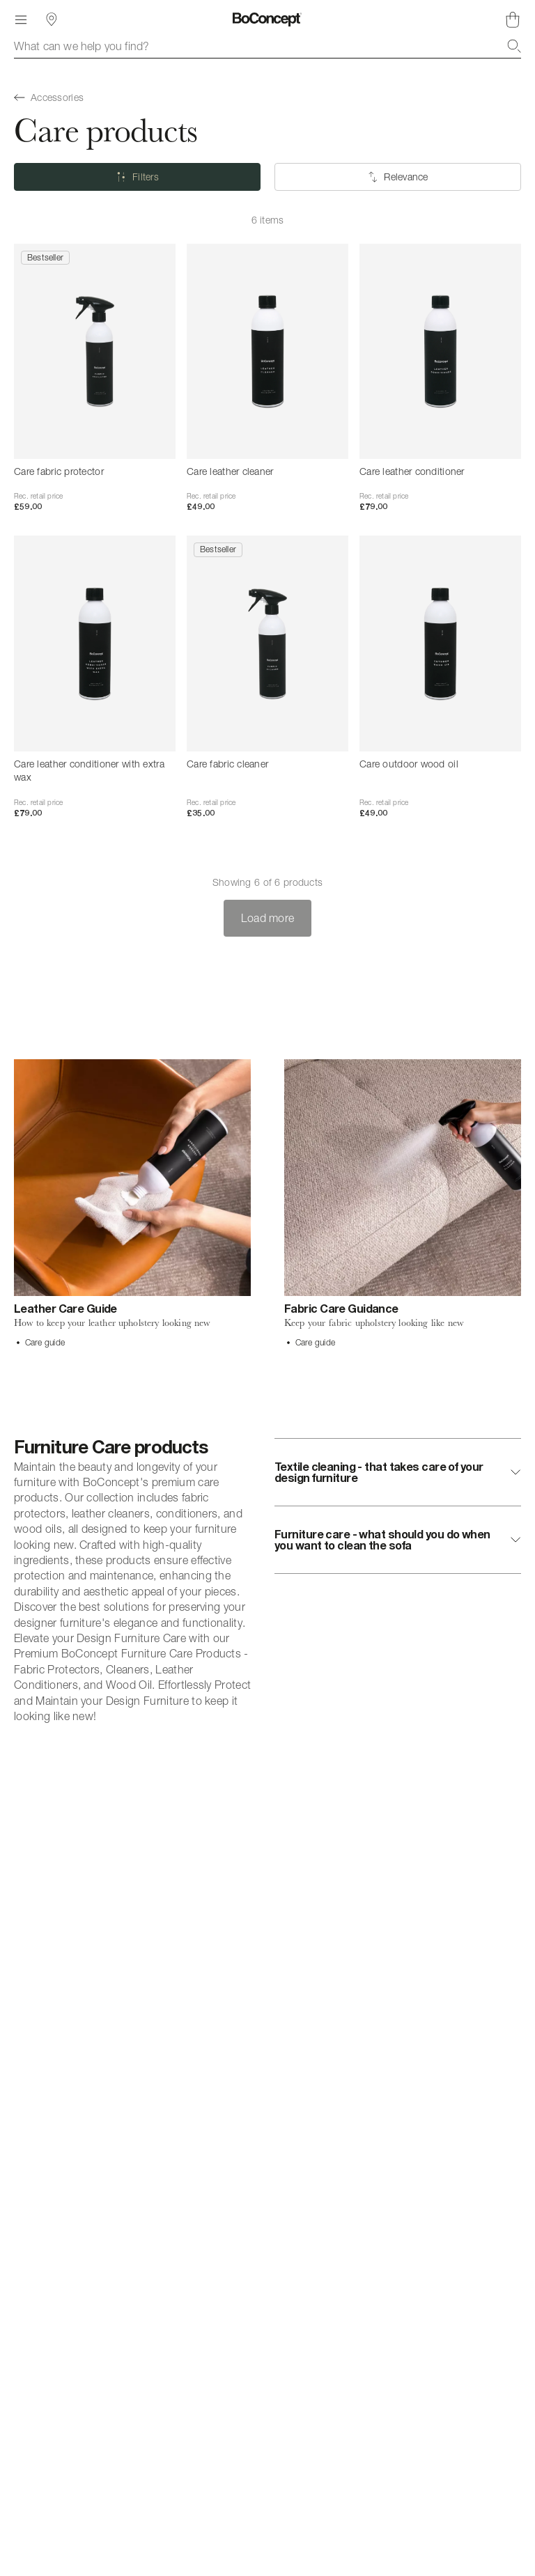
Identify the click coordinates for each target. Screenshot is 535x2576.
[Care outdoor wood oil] (440, 643)
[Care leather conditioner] (440, 351)
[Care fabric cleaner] (267, 643)
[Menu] (21, 19)
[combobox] (267, 46)
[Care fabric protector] (95, 351)
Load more (268, 918)
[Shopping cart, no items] (512, 19)
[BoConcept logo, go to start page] (267, 19)
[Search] (514, 46)
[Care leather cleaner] (267, 351)
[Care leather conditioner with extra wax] (95, 643)
